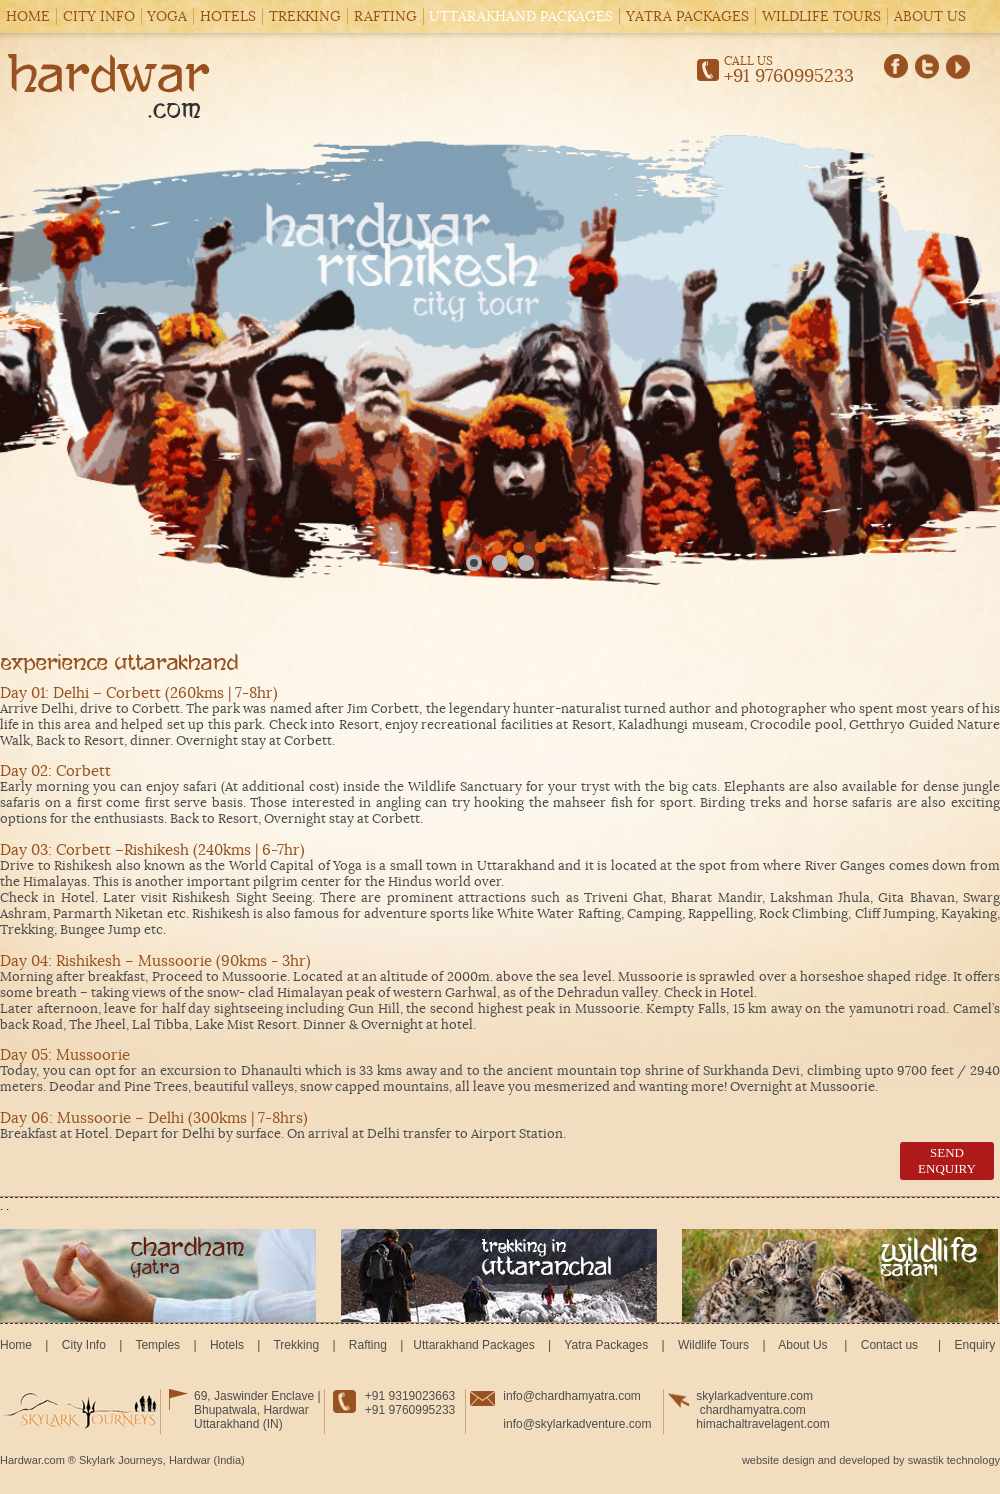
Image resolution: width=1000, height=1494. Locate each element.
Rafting (385, 16)
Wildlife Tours (821, 16)
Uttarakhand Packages (521, 16)
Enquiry (973, 1345)
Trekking (305, 16)
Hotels (228, 16)
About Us (930, 16)
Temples (157, 1345)
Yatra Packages (687, 16)
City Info (99, 16)
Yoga (167, 16)
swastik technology (954, 1460)
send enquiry (947, 1160)
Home (28, 16)
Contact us (889, 1345)
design (798, 1460)
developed (864, 1460)
